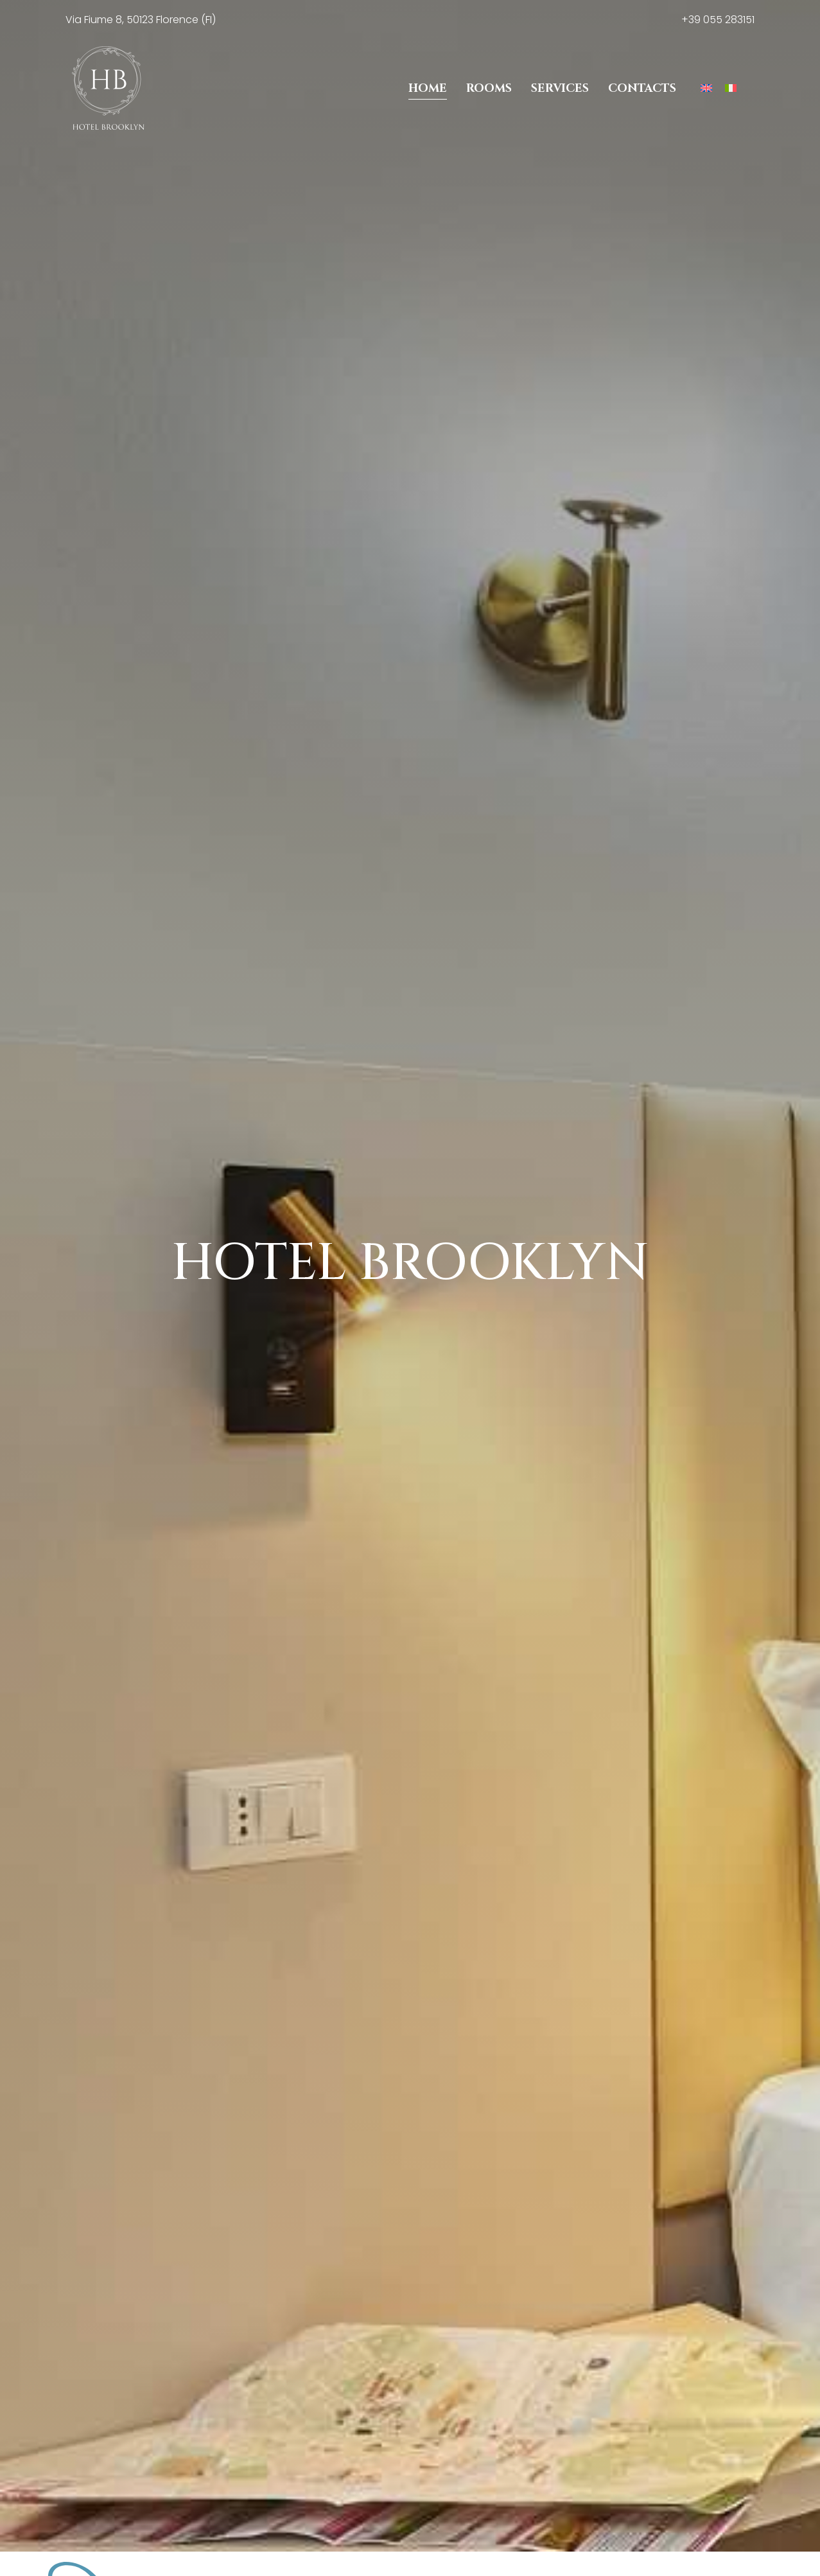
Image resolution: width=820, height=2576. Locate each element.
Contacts (642, 88)
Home (427, 88)
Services (560, 88)
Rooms (489, 88)
